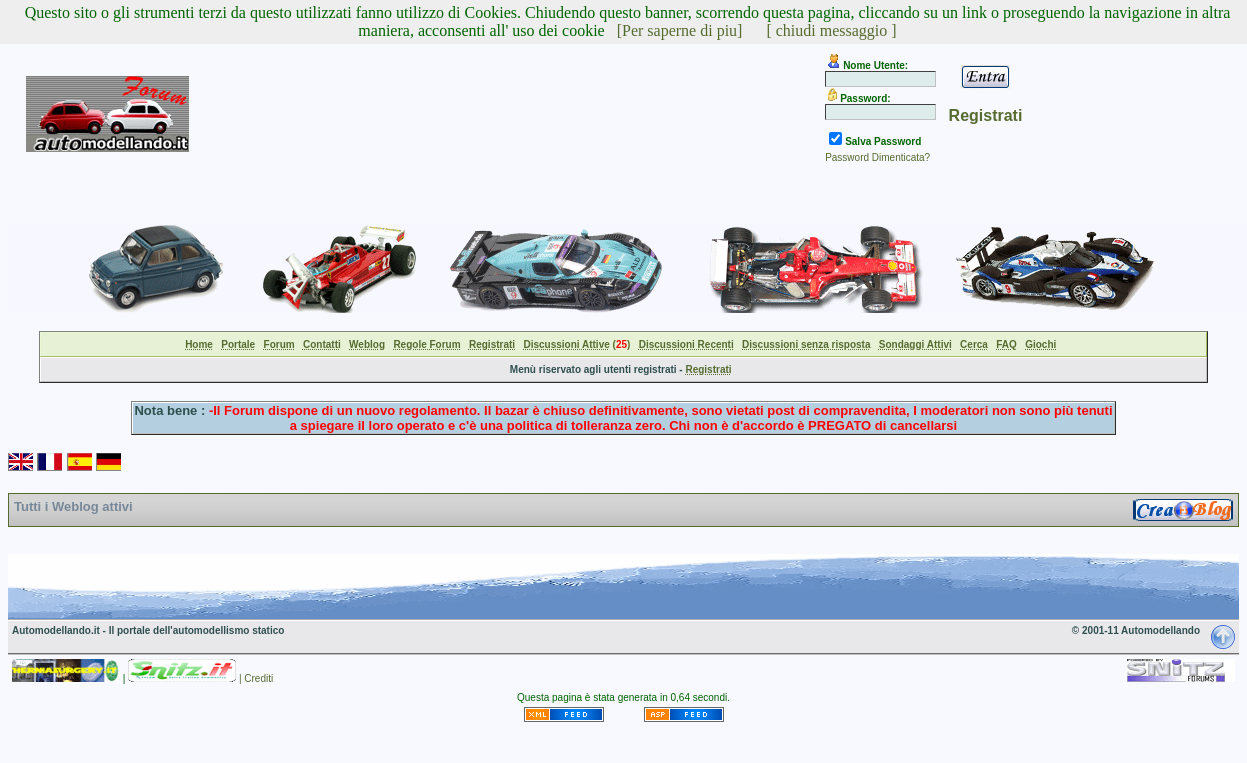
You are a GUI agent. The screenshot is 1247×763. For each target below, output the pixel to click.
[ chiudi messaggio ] (831, 30)
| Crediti (256, 678)
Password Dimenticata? (877, 157)
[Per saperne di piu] (680, 30)
